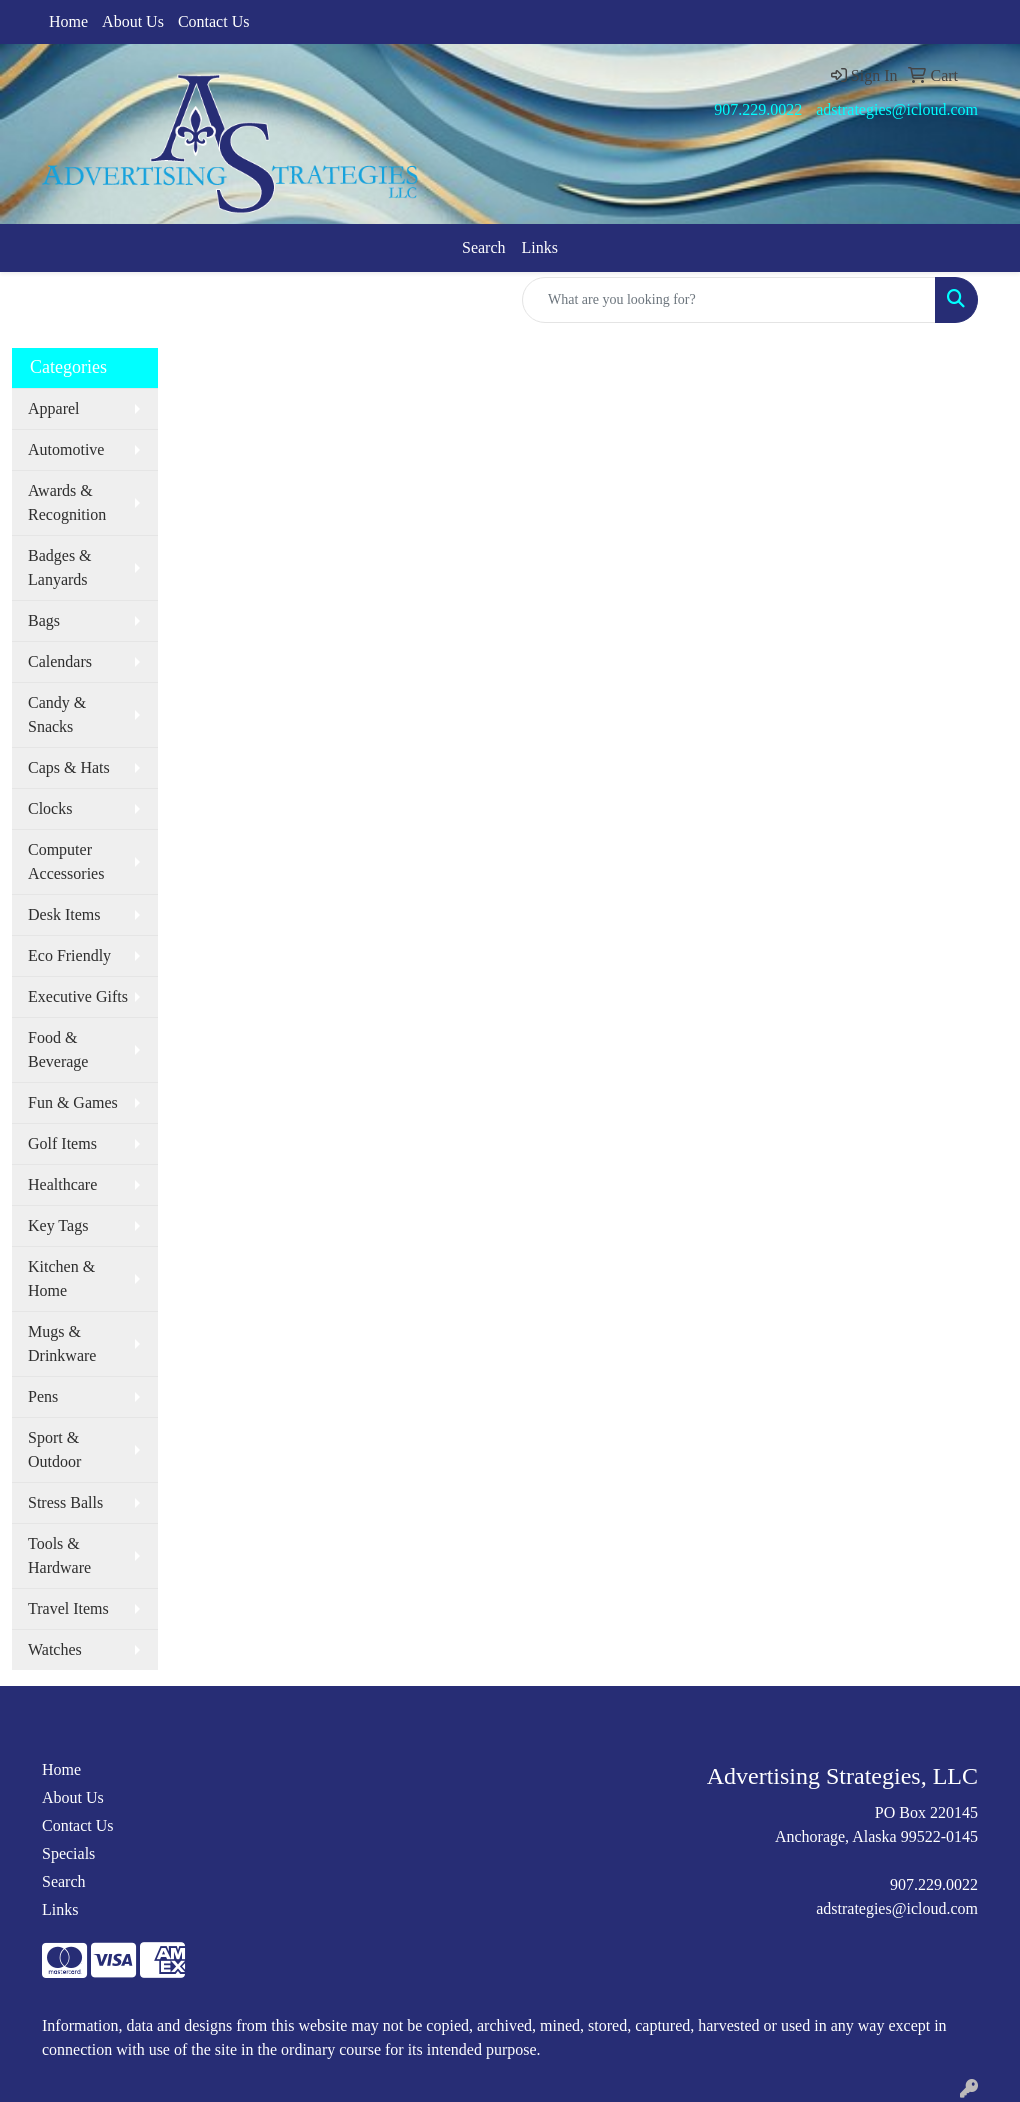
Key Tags (58, 1225)
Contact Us (214, 21)
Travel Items (68, 1608)
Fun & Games (73, 1102)
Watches (55, 1649)
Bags (44, 620)
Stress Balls (65, 1502)
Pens (43, 1396)
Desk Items (64, 914)
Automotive (66, 449)
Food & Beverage (58, 1049)
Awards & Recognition (67, 502)
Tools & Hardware (59, 1555)
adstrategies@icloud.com (897, 109)
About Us (133, 21)
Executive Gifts (78, 996)
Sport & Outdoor (54, 1449)
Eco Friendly (69, 955)
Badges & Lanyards (60, 567)
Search (484, 247)
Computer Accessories (66, 861)
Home (68, 21)
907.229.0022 (758, 109)
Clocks (50, 808)
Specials (68, 1853)
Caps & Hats (69, 767)
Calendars (60, 661)
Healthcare (62, 1184)
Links (540, 247)
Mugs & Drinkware (62, 1343)
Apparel (54, 408)
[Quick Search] (729, 300)
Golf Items (62, 1143)
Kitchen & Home (61, 1278)
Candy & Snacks (57, 714)
